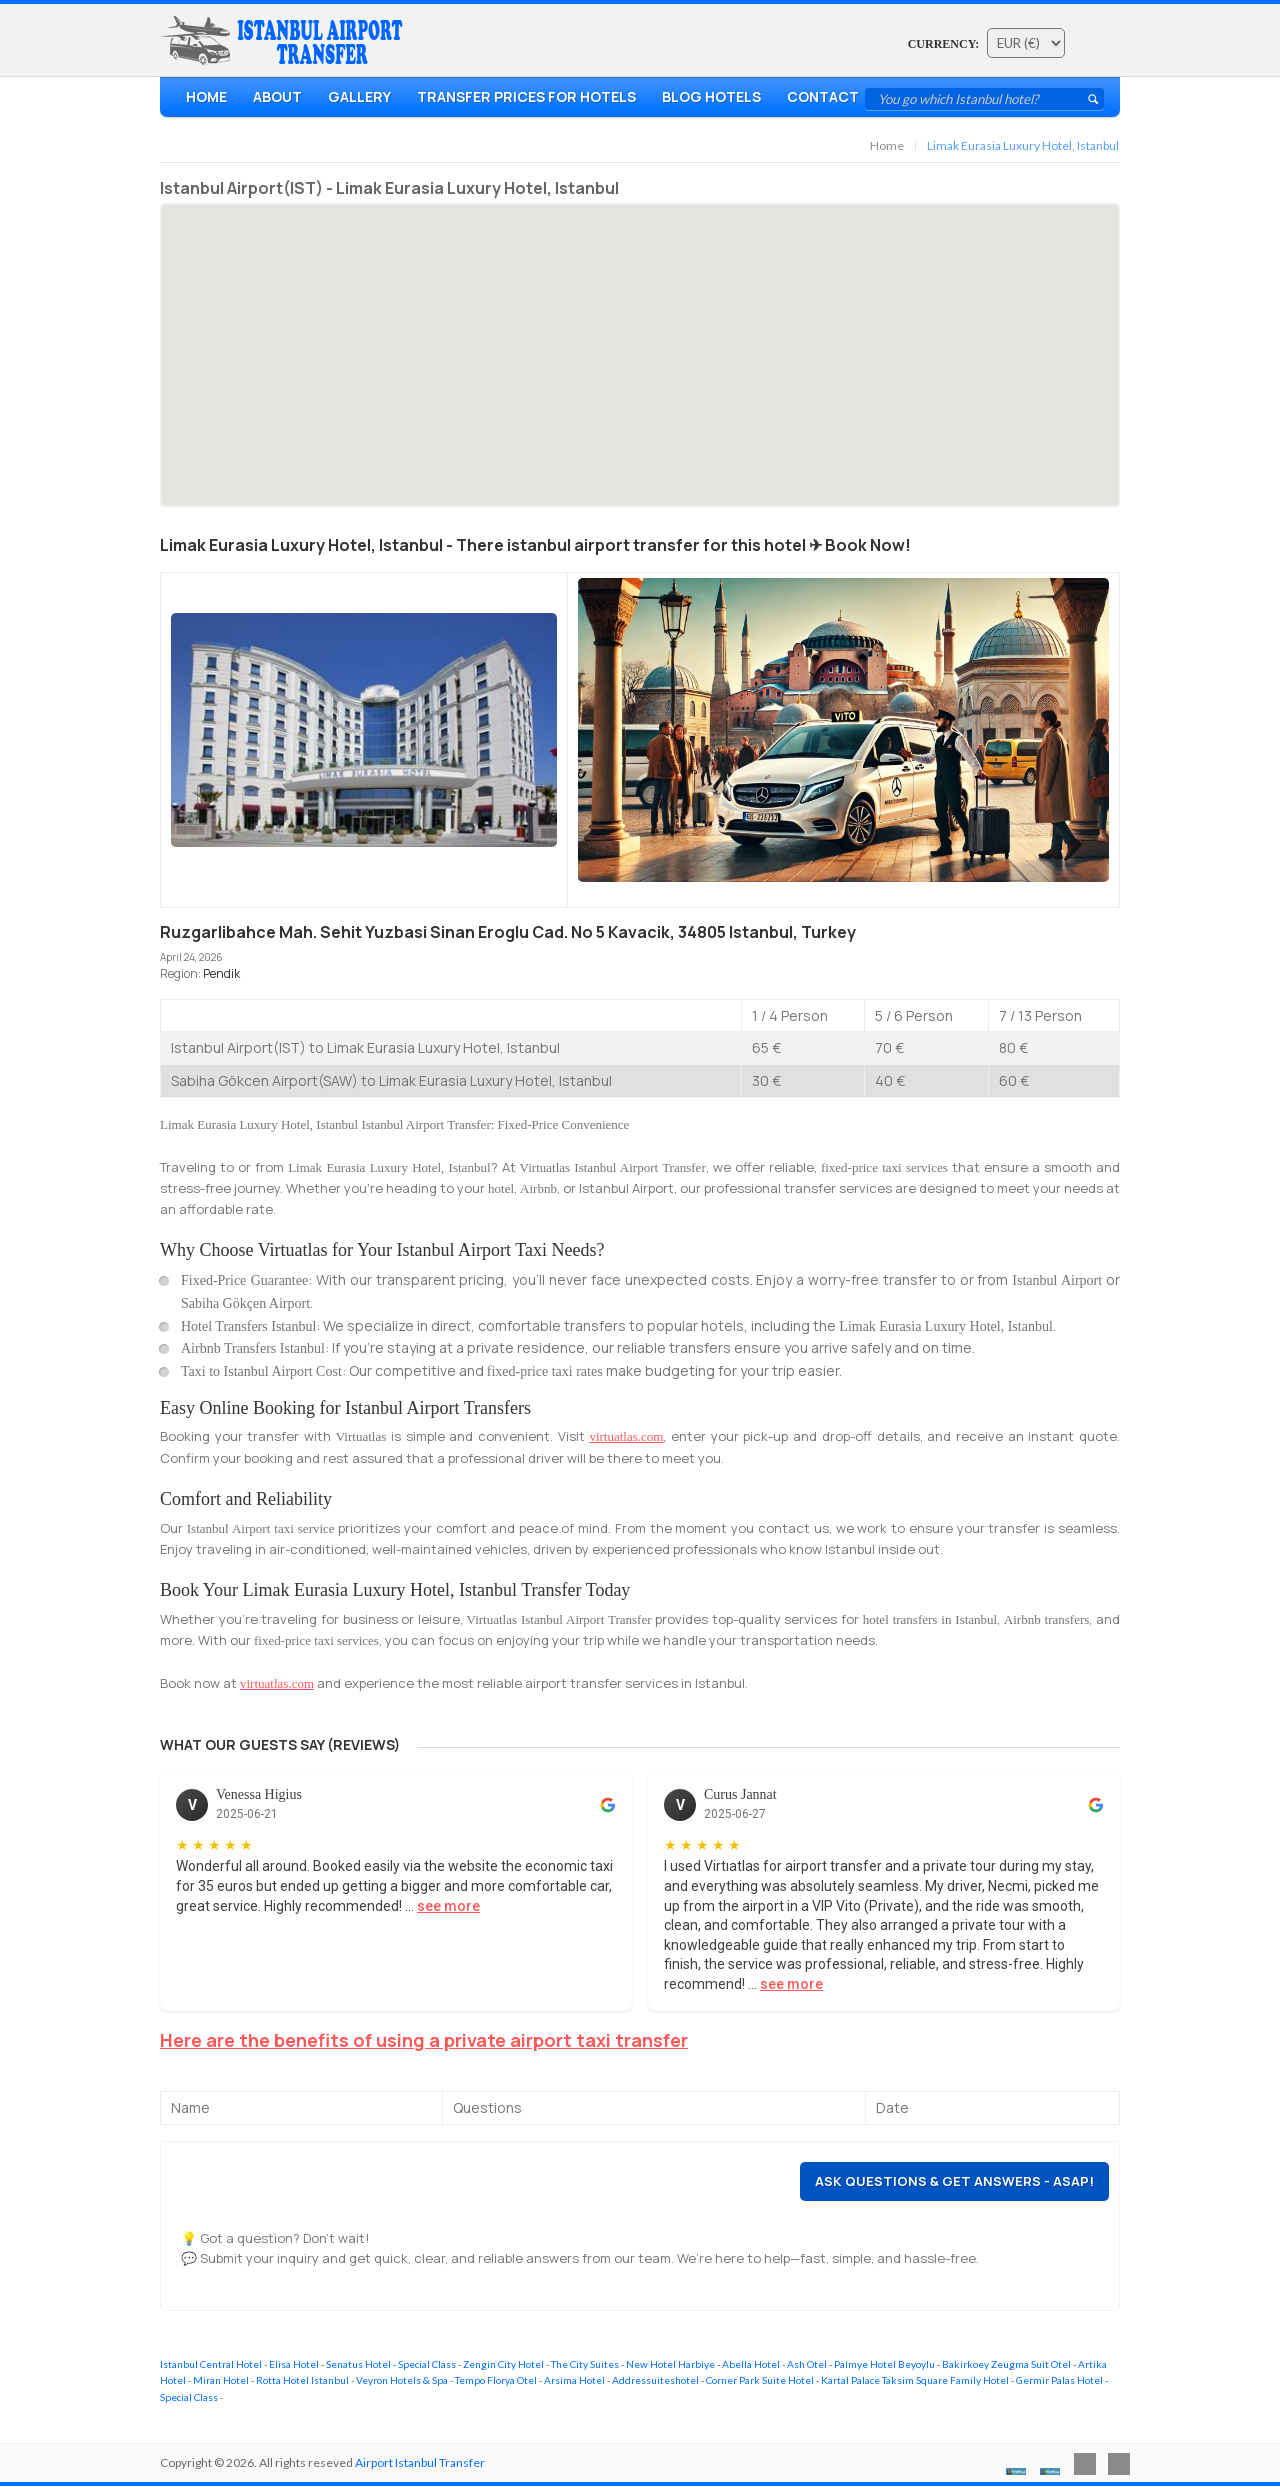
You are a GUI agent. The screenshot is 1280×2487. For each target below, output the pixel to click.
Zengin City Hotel (503, 2364)
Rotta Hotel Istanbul (302, 2380)
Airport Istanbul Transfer (420, 2462)
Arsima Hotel (574, 2380)
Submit (1093, 99)
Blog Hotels (711, 96)
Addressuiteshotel (655, 2380)
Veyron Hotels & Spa (402, 2380)
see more (448, 1906)
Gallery (359, 96)
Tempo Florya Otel (496, 2380)
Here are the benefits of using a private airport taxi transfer (424, 2040)
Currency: (944, 44)
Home (206, 96)
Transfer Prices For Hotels (526, 96)
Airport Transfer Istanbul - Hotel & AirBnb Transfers (286, 41)
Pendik (221, 973)
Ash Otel (807, 2364)
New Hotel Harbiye (670, 2364)
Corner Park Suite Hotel (760, 2380)
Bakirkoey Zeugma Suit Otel (1006, 2364)
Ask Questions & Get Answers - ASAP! (954, 2181)
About (277, 96)
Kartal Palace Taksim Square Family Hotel (915, 2380)
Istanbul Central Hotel (211, 2364)
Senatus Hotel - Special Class (391, 2364)
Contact (823, 96)
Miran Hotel (221, 2380)
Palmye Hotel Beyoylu (884, 2364)
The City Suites (585, 2364)
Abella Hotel (751, 2364)
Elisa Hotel (294, 2364)
